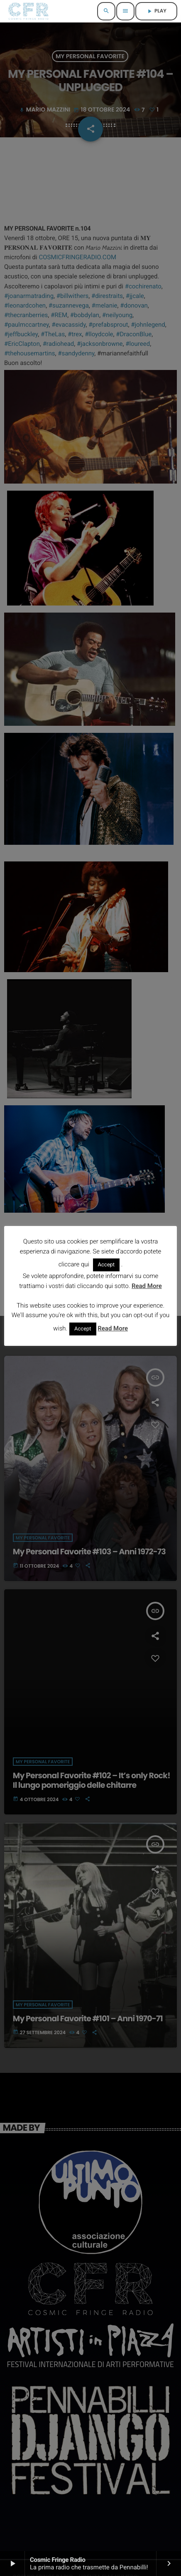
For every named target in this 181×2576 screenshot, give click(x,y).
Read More (147, 1286)
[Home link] (28, 11)
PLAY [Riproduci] (156, 11)
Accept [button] (106, 1265)
